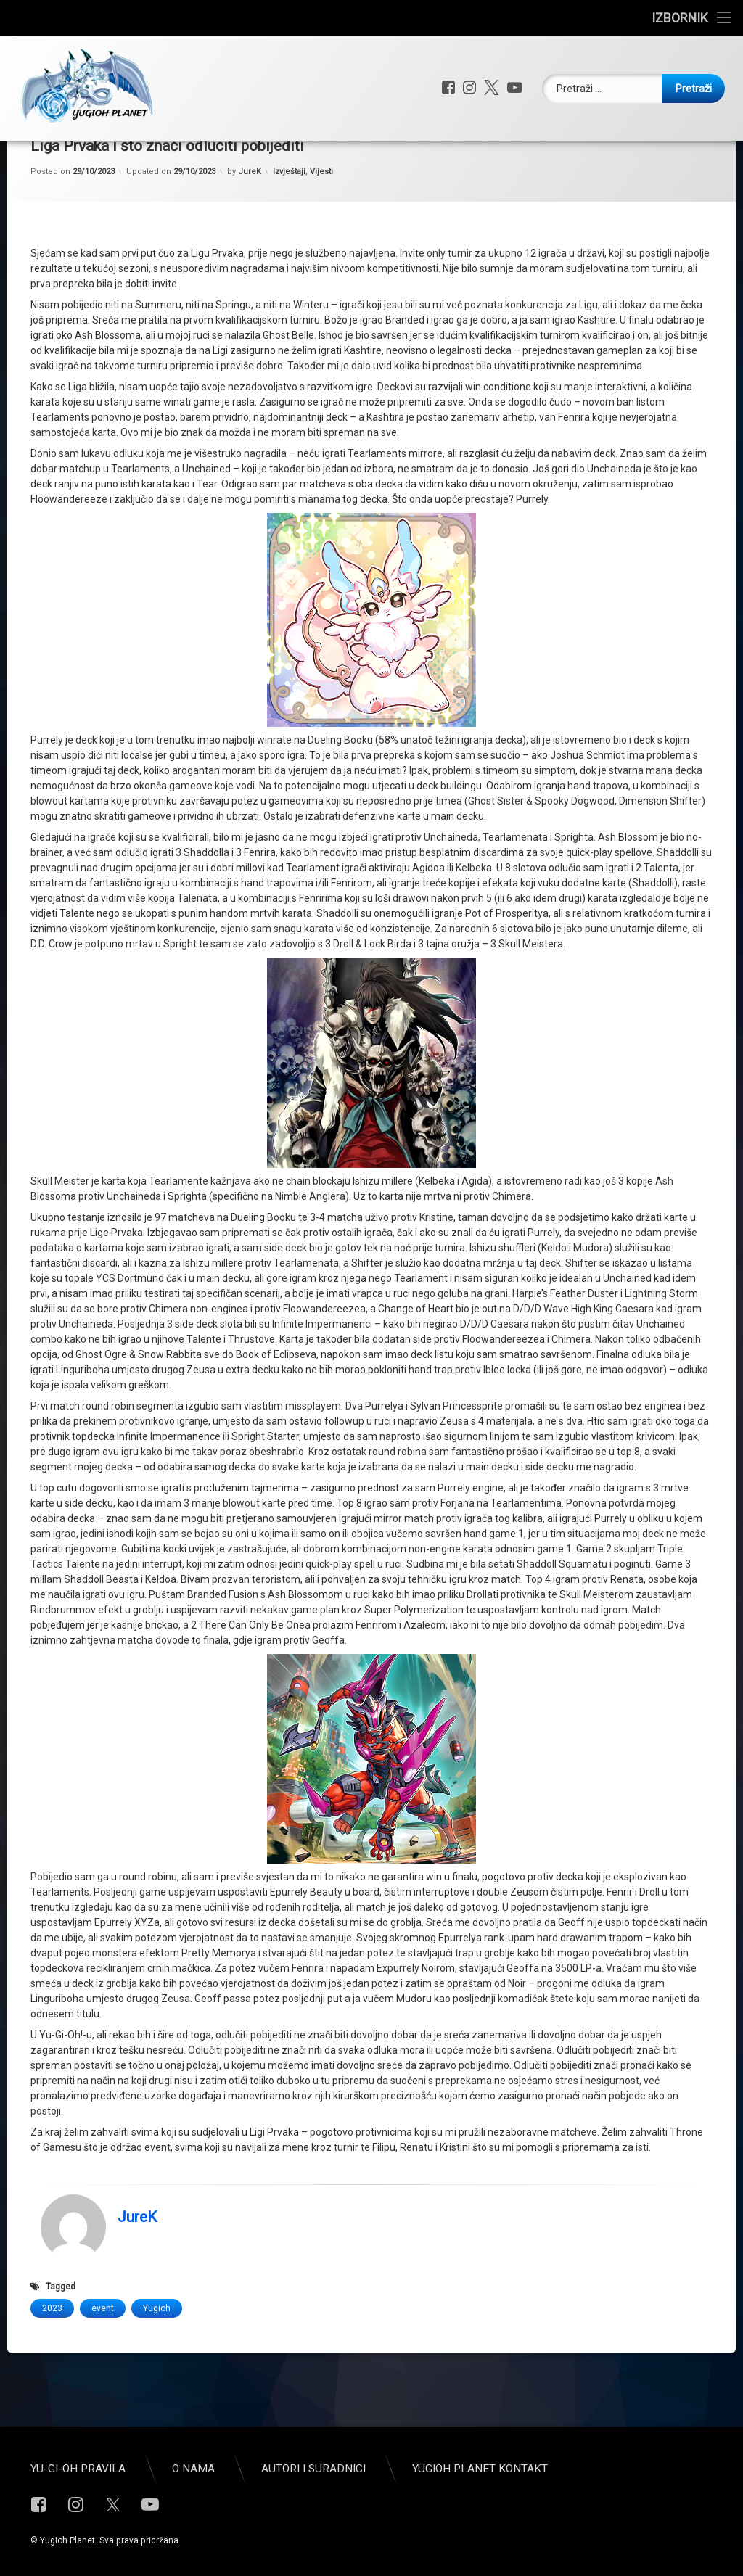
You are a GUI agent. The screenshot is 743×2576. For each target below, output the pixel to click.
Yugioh (157, 2353)
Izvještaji (289, 216)
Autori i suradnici (313, 2468)
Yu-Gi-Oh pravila (78, 2468)
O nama (193, 2468)
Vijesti (321, 216)
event (102, 2353)
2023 (52, 2353)
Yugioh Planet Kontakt (480, 2468)
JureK (249, 216)
